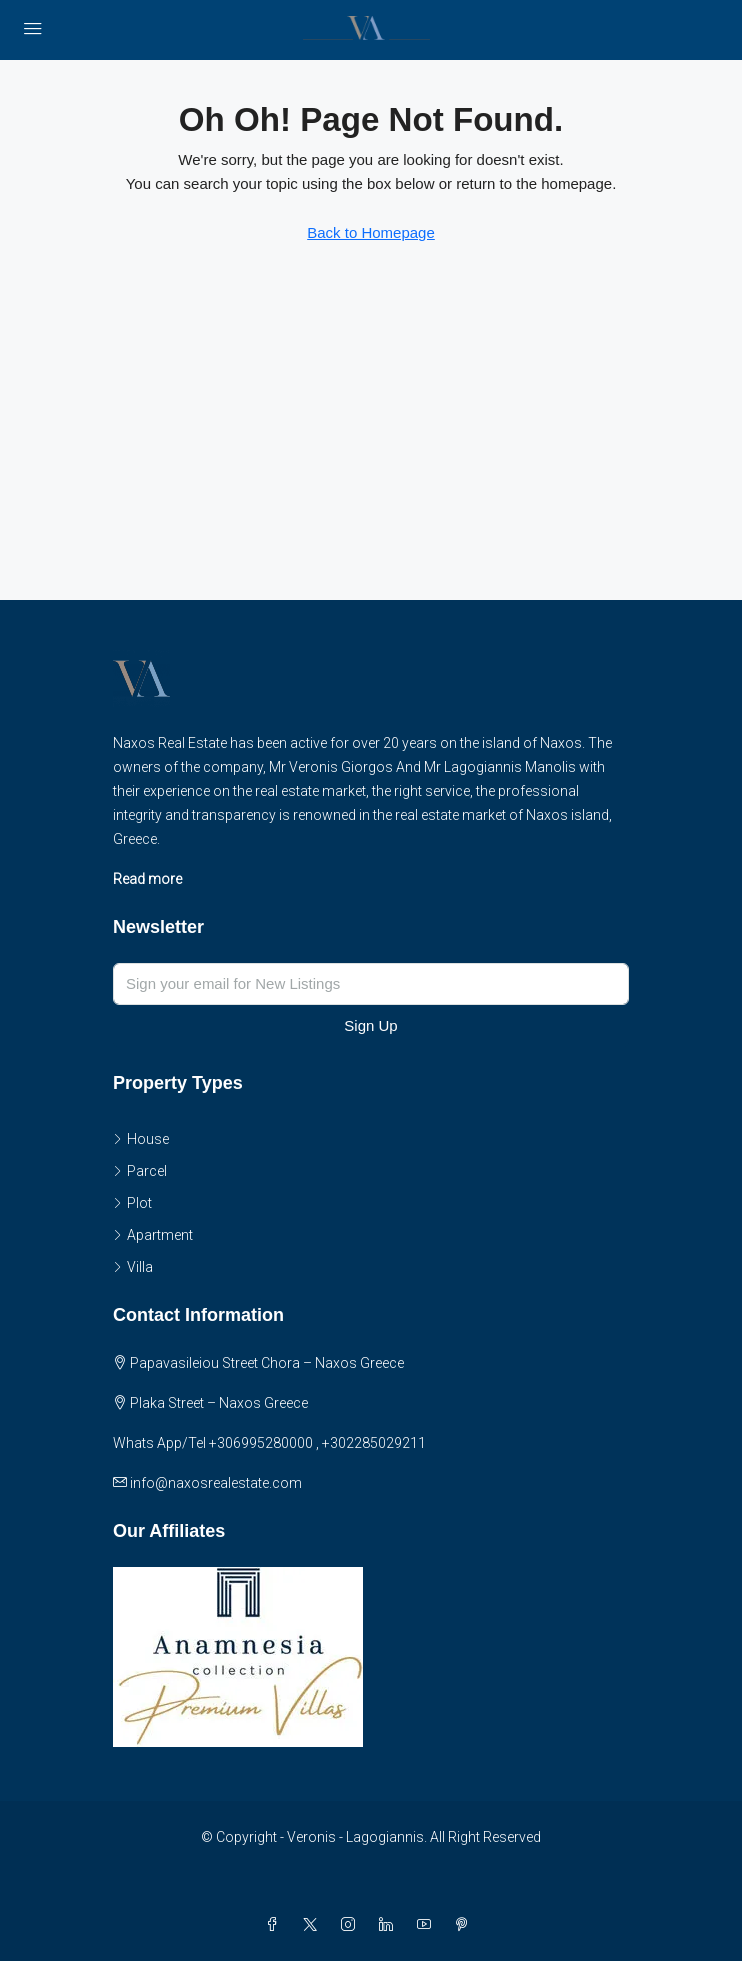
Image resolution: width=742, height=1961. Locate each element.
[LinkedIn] (390, 1925)
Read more (147, 879)
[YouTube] (428, 1925)
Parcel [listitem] (140, 1171)
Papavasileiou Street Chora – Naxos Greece (267, 1363)
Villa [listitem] (133, 1267)
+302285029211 (374, 1443)
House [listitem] (141, 1139)
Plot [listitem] (132, 1203)
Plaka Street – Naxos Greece (219, 1403)
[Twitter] (314, 1925)
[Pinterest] (466, 1925)
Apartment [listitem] (153, 1235)
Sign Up (370, 1025)
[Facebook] (276, 1925)
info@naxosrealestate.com (216, 1483)
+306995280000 (261, 1443)
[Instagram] (352, 1925)
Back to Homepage (371, 232)
